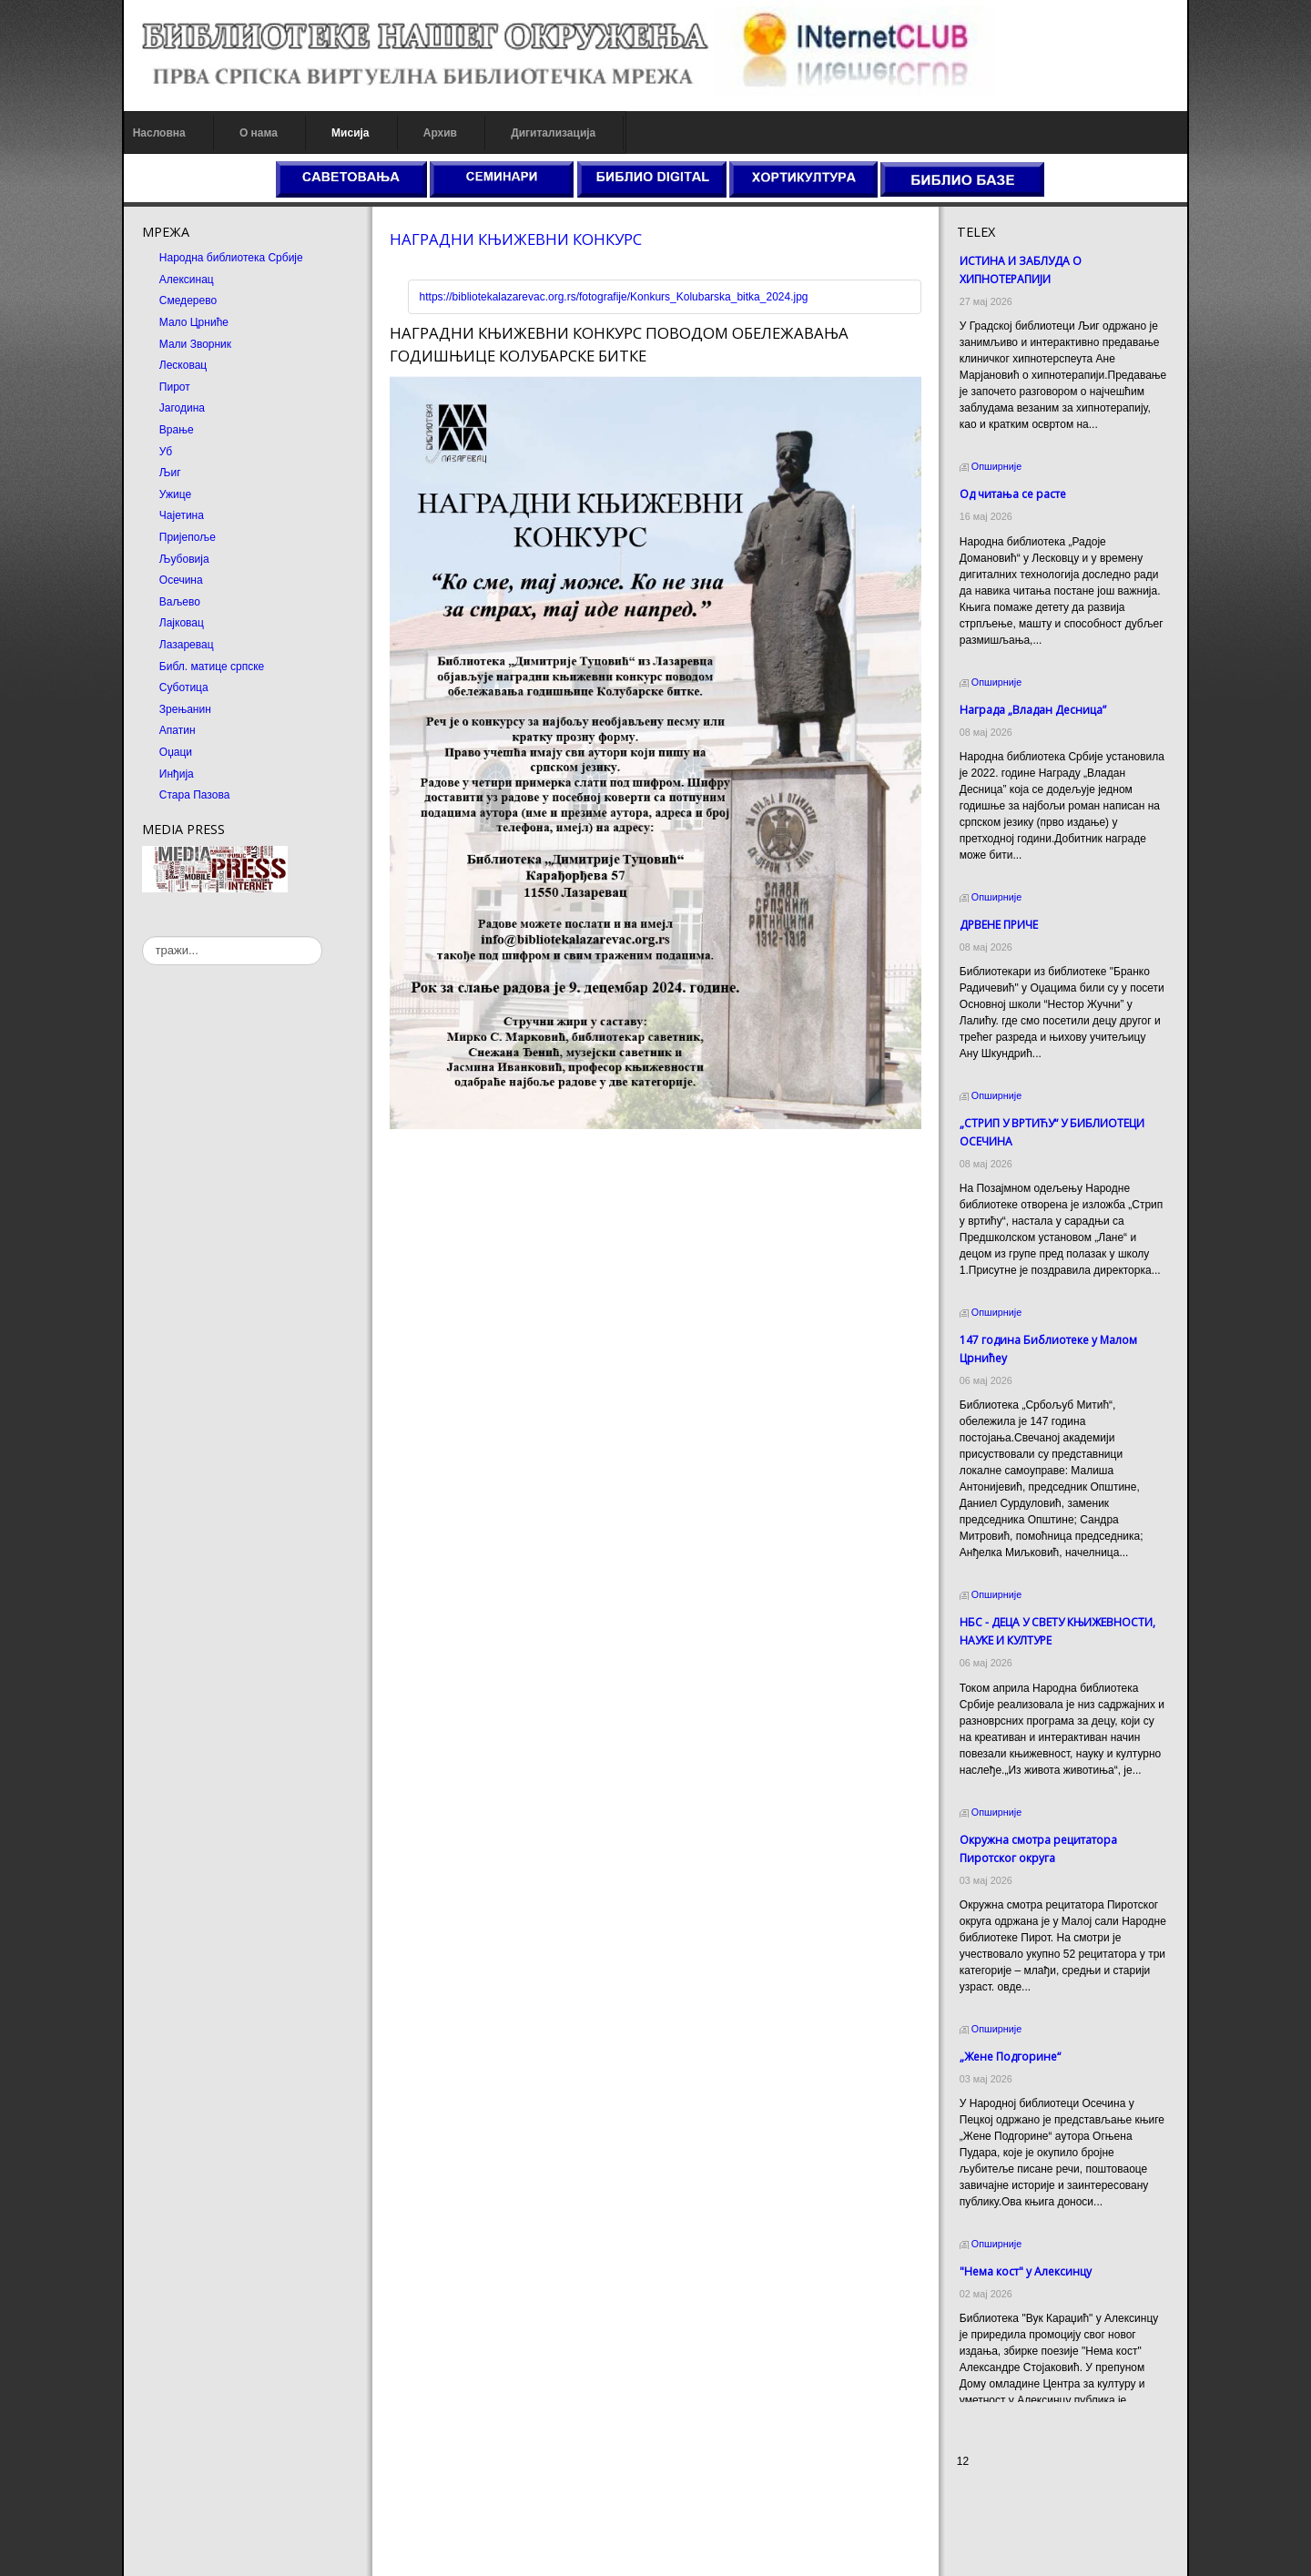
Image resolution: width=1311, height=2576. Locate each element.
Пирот (173, 387)
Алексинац (185, 279)
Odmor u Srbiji (992, 2545)
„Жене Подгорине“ (1010, 2056)
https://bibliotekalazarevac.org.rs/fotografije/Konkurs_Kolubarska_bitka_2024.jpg (613, 296)
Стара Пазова (193, 795)
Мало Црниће (193, 322)
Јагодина (181, 408)
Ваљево (178, 602)
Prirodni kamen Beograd (1015, 2528)
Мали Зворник (194, 344)
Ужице (174, 494)
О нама (258, 133)
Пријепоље (186, 537)
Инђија (175, 774)
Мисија (349, 133)
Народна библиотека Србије (230, 257)
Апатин (176, 730)
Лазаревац (185, 644)
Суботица (183, 687)
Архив (439, 133)
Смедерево (187, 300)
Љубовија (183, 559)
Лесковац (182, 365)
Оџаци (174, 752)
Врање (175, 429)
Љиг (169, 472)
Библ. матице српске (210, 666)
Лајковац (180, 622)
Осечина (180, 580)
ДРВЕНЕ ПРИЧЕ (999, 924)
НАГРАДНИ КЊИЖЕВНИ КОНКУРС (516, 239)
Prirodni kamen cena (1007, 2495)
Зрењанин (184, 709)
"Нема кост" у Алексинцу (1026, 2271)
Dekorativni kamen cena (1015, 2512)
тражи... (141, 936)
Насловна (158, 133)
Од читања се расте (1013, 494)
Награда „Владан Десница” (1033, 710)
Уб (164, 451)
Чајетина (180, 515)
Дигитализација (553, 133)
